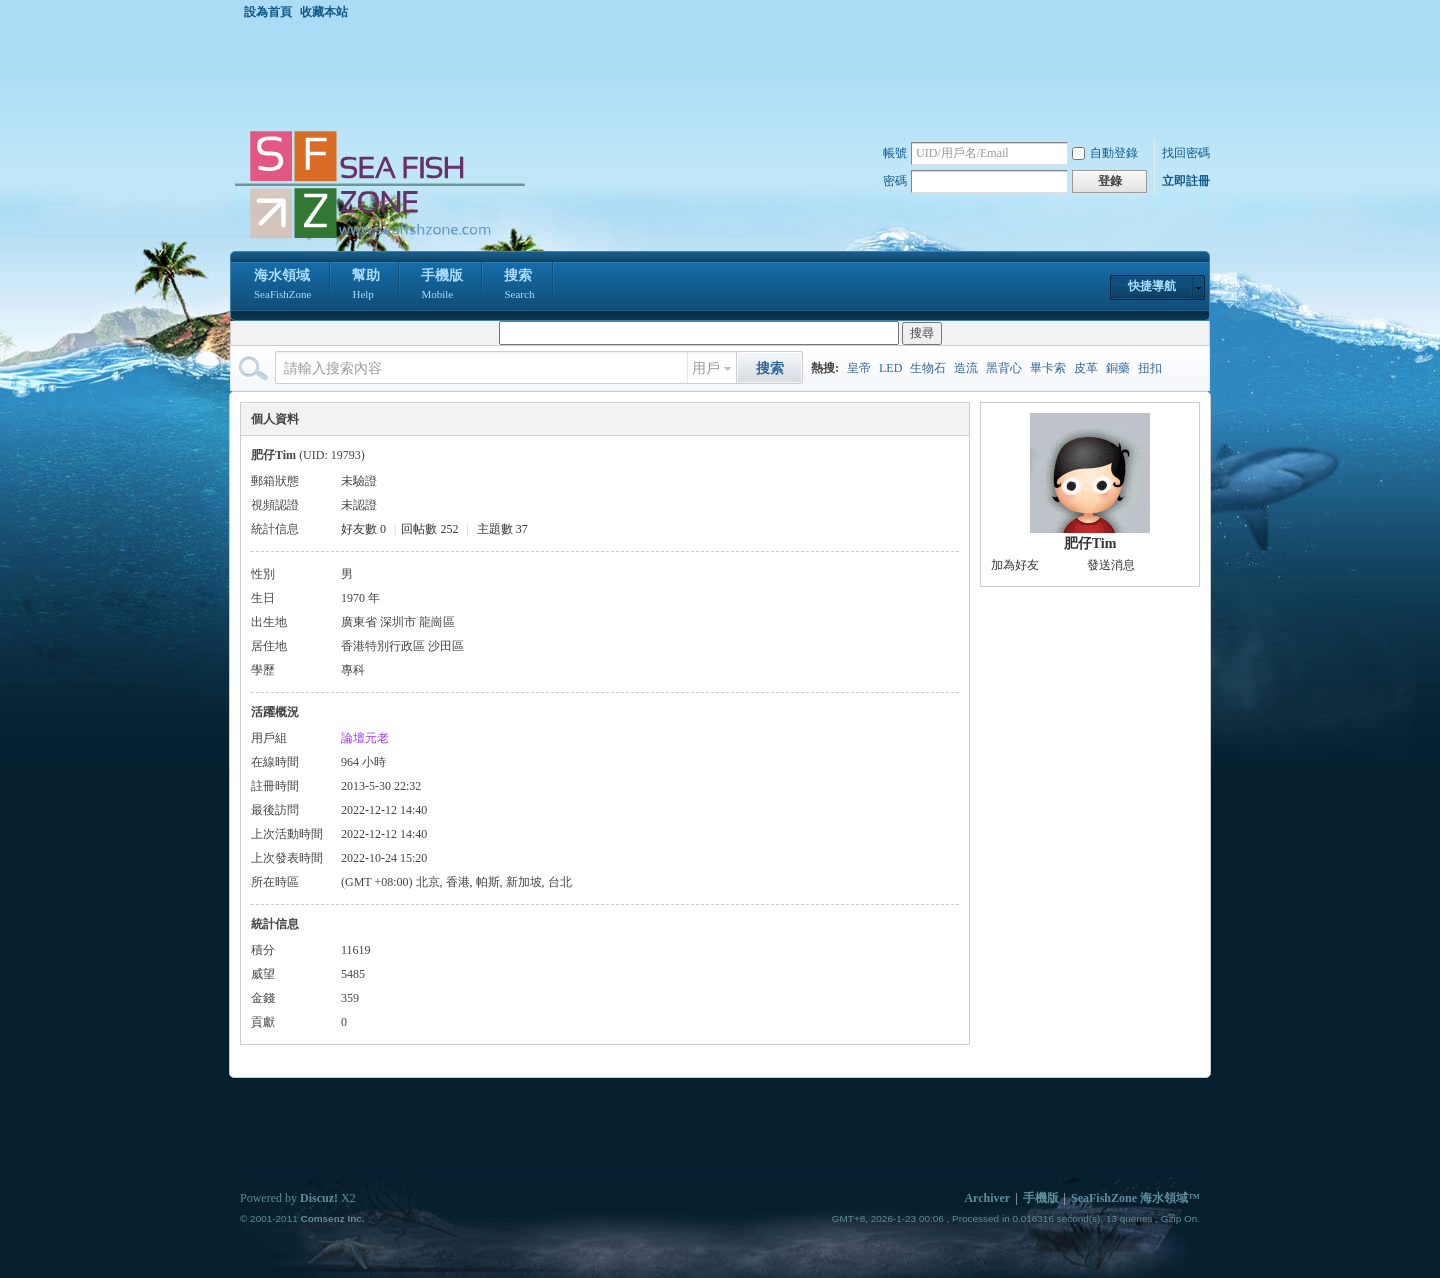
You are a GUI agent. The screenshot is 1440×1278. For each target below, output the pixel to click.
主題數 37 (502, 529)
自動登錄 (1105, 153)
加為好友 (1015, 565)
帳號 (895, 153)
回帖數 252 (429, 529)
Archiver (987, 1198)
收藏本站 (324, 12)
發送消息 (1111, 565)
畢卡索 (1048, 368)
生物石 (928, 368)
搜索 (519, 286)
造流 (966, 368)
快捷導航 (1152, 286)
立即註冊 (1186, 181)
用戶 (706, 368)
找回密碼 (1186, 153)
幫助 (366, 286)
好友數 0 (363, 529)
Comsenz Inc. (332, 1218)
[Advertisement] (725, 74)
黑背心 (1004, 368)
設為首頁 (268, 12)
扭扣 (1150, 368)
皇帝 (859, 368)
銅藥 (1118, 368)
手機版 (442, 286)
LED (890, 368)
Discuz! (319, 1198)
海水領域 (282, 286)
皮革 (1086, 368)
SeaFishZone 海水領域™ (1135, 1198)
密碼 (895, 181)
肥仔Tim (1090, 543)
